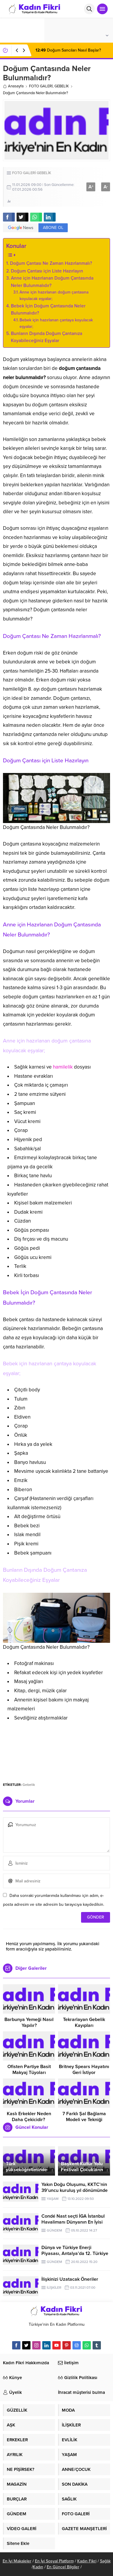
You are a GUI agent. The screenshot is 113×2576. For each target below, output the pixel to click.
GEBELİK (61, 86)
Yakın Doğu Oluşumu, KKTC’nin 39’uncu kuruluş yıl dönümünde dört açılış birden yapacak (74, 2190)
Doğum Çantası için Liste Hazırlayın (47, 271)
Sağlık (105, 2561)
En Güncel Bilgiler (63, 2566)
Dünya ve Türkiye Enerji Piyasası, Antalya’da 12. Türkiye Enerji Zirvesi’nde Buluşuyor (74, 2253)
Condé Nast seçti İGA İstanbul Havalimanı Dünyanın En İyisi (73, 2219)
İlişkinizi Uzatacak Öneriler (70, 2279)
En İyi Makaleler (17, 2561)
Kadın (38, 2566)
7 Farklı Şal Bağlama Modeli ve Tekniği (84, 2117)
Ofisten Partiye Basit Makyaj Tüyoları (29, 2069)
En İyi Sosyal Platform (54, 2561)
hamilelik (63, 1067)
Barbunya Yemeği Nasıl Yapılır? (29, 2022)
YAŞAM (53, 2199)
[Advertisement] (56, 1750)
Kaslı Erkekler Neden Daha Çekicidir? (29, 2117)
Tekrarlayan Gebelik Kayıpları (84, 2022)
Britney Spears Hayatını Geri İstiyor (84, 2069)
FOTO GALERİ (41, 86)
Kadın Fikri (86, 2561)
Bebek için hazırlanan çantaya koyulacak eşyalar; (56, 323)
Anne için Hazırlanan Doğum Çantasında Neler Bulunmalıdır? (52, 281)
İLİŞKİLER (54, 2287)
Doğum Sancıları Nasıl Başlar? (68, 50)
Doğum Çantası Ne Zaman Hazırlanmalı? (51, 263)
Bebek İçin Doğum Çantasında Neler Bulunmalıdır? (48, 309)
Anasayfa (13, 86)
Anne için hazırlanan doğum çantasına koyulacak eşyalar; (54, 295)
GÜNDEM (54, 2230)
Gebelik (28, 1785)
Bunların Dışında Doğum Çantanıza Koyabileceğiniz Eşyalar (46, 337)
